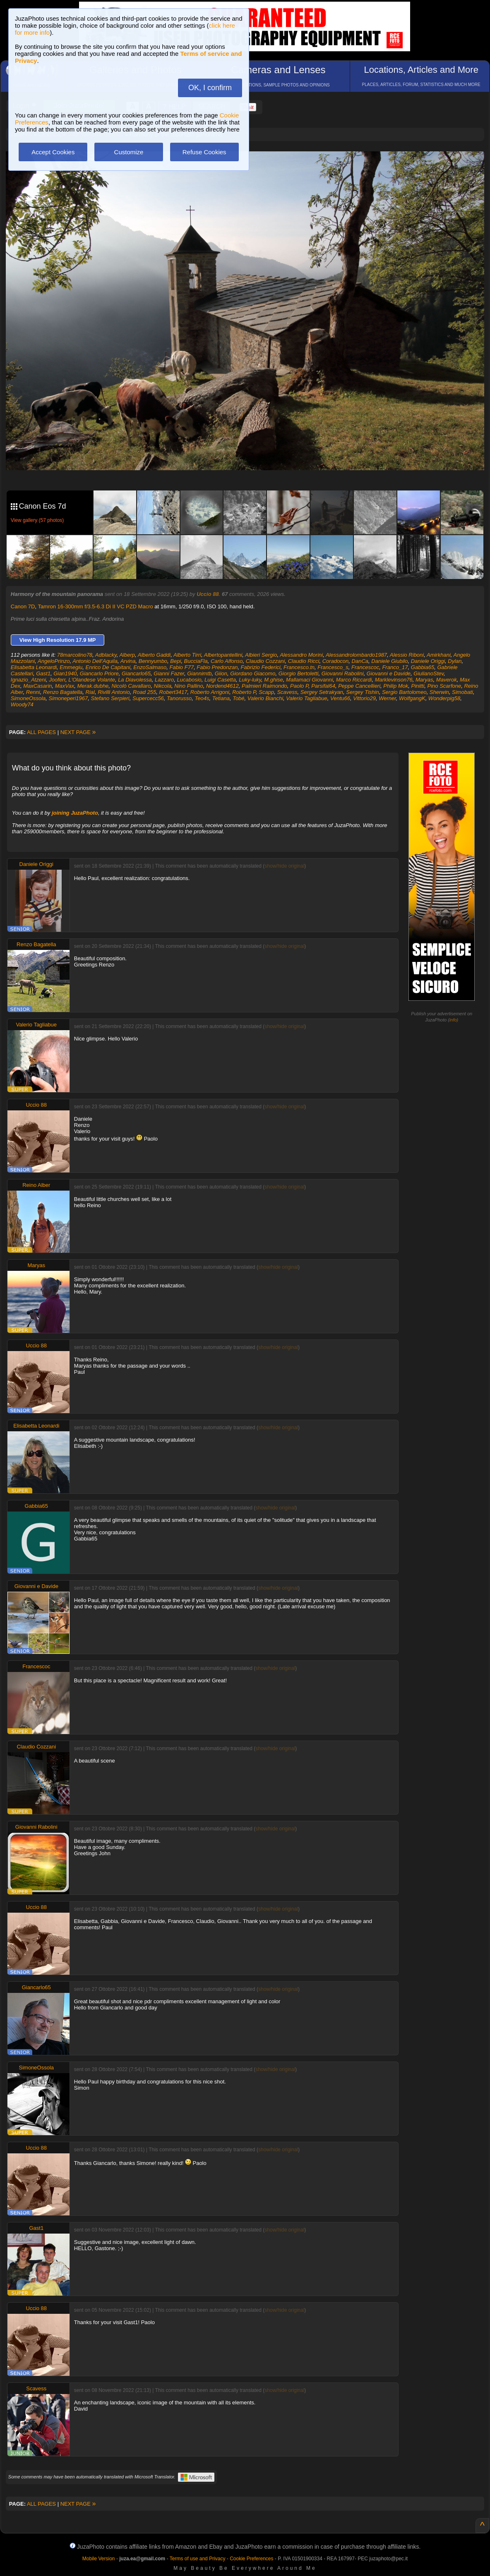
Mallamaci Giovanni (309, 680)
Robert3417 (173, 692)
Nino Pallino (188, 686)
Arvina (128, 661)
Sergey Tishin (362, 692)
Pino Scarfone (444, 686)
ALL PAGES (41, 732)
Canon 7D (23, 606)
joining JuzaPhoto (75, 813)
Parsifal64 (323, 686)
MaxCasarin (37, 686)
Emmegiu (71, 667)
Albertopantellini (223, 655)
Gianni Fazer (169, 673)
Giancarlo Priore (99, 673)
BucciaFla (196, 661)
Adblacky (106, 655)
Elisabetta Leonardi (34, 667)
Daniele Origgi (428, 661)
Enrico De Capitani (108, 667)
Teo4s (202, 698)
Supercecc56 (148, 698)
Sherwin (439, 692)
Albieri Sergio (261, 655)
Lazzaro (164, 680)
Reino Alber (36, 1185)
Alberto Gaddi (154, 655)
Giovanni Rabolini (343, 673)
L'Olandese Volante (91, 680)
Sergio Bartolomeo (404, 692)
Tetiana (221, 698)
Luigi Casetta (220, 680)
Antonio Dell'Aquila (95, 661)
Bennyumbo (153, 661)
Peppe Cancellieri (359, 686)
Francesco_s (332, 667)
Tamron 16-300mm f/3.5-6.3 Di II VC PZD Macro (95, 606)
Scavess (287, 692)
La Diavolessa (135, 680)
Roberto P (244, 692)
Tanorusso (179, 698)
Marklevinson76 (394, 680)
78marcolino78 (74, 655)
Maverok (446, 680)
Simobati (462, 692)
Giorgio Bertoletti (299, 673)
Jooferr (57, 680)
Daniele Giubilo (389, 661)
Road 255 (144, 692)
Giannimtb (199, 673)
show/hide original (284, 866)
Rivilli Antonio (114, 692)
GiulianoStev (428, 673)
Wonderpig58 (444, 698)
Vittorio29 (364, 698)
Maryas (424, 680)
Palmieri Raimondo (264, 686)
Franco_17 (395, 667)
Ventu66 (340, 698)
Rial (90, 692)
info (453, 1019)
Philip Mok (395, 686)
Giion (221, 673)
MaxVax (64, 686)
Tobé (238, 698)
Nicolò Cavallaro (131, 686)
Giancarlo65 (136, 673)
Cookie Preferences (251, 2559)
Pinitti (418, 686)
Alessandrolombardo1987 (356, 655)
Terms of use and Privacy (198, 2559)
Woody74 (22, 704)
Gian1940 (65, 673)
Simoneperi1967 (68, 698)
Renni (33, 692)
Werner (387, 698)
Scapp (266, 692)
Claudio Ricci (303, 661)
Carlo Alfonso (227, 661)
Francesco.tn (299, 667)
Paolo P (299, 686)
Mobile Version (98, 2559)
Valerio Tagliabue (306, 698)
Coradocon (335, 661)
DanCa (360, 661)
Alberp (127, 655)
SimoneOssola (28, 698)
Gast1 (43, 673)
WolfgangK (412, 698)
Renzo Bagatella (62, 692)
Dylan (454, 661)
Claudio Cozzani (265, 661)
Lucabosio (189, 680)
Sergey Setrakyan (321, 692)
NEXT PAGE (78, 732)
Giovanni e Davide (389, 673)
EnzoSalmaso (149, 667)
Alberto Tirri (187, 655)
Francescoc (365, 667)
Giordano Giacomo (252, 673)
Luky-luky (250, 680)
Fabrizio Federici (261, 667)
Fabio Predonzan (217, 667)
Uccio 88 (208, 594)
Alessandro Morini (301, 655)
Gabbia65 (422, 667)
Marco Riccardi (354, 680)
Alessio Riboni (407, 655)
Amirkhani (439, 655)
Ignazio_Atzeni (28, 680)
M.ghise (273, 680)
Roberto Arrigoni (209, 692)
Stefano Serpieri (110, 698)
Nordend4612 (222, 686)
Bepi (175, 661)
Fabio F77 (182, 667)
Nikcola (162, 686)
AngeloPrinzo (54, 661)
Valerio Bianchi (265, 698)
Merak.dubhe (92, 686)
